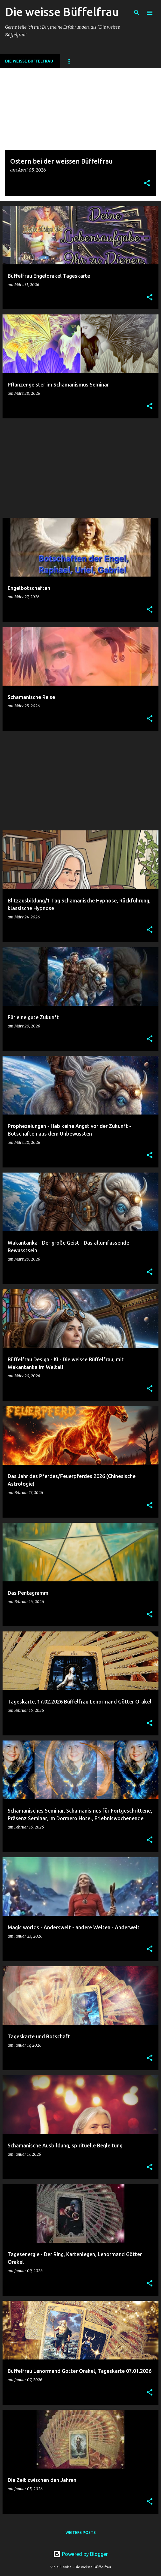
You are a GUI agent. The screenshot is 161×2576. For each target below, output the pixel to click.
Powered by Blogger (80, 2554)
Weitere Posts (81, 2532)
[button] (147, 183)
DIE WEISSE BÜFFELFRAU (29, 61)
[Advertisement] (80, 468)
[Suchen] (137, 12)
